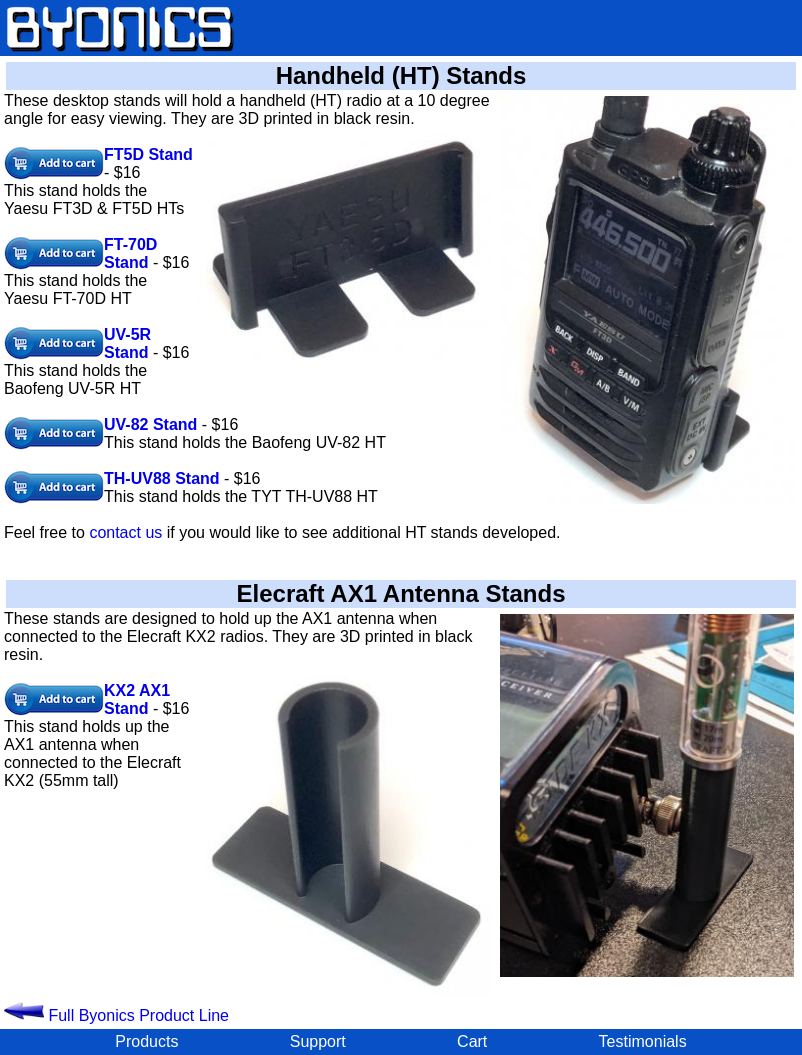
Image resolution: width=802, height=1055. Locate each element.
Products (146, 1041)
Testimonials (643, 1041)
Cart (472, 1041)
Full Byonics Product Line (116, 1015)
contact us (125, 532)
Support (318, 1041)
